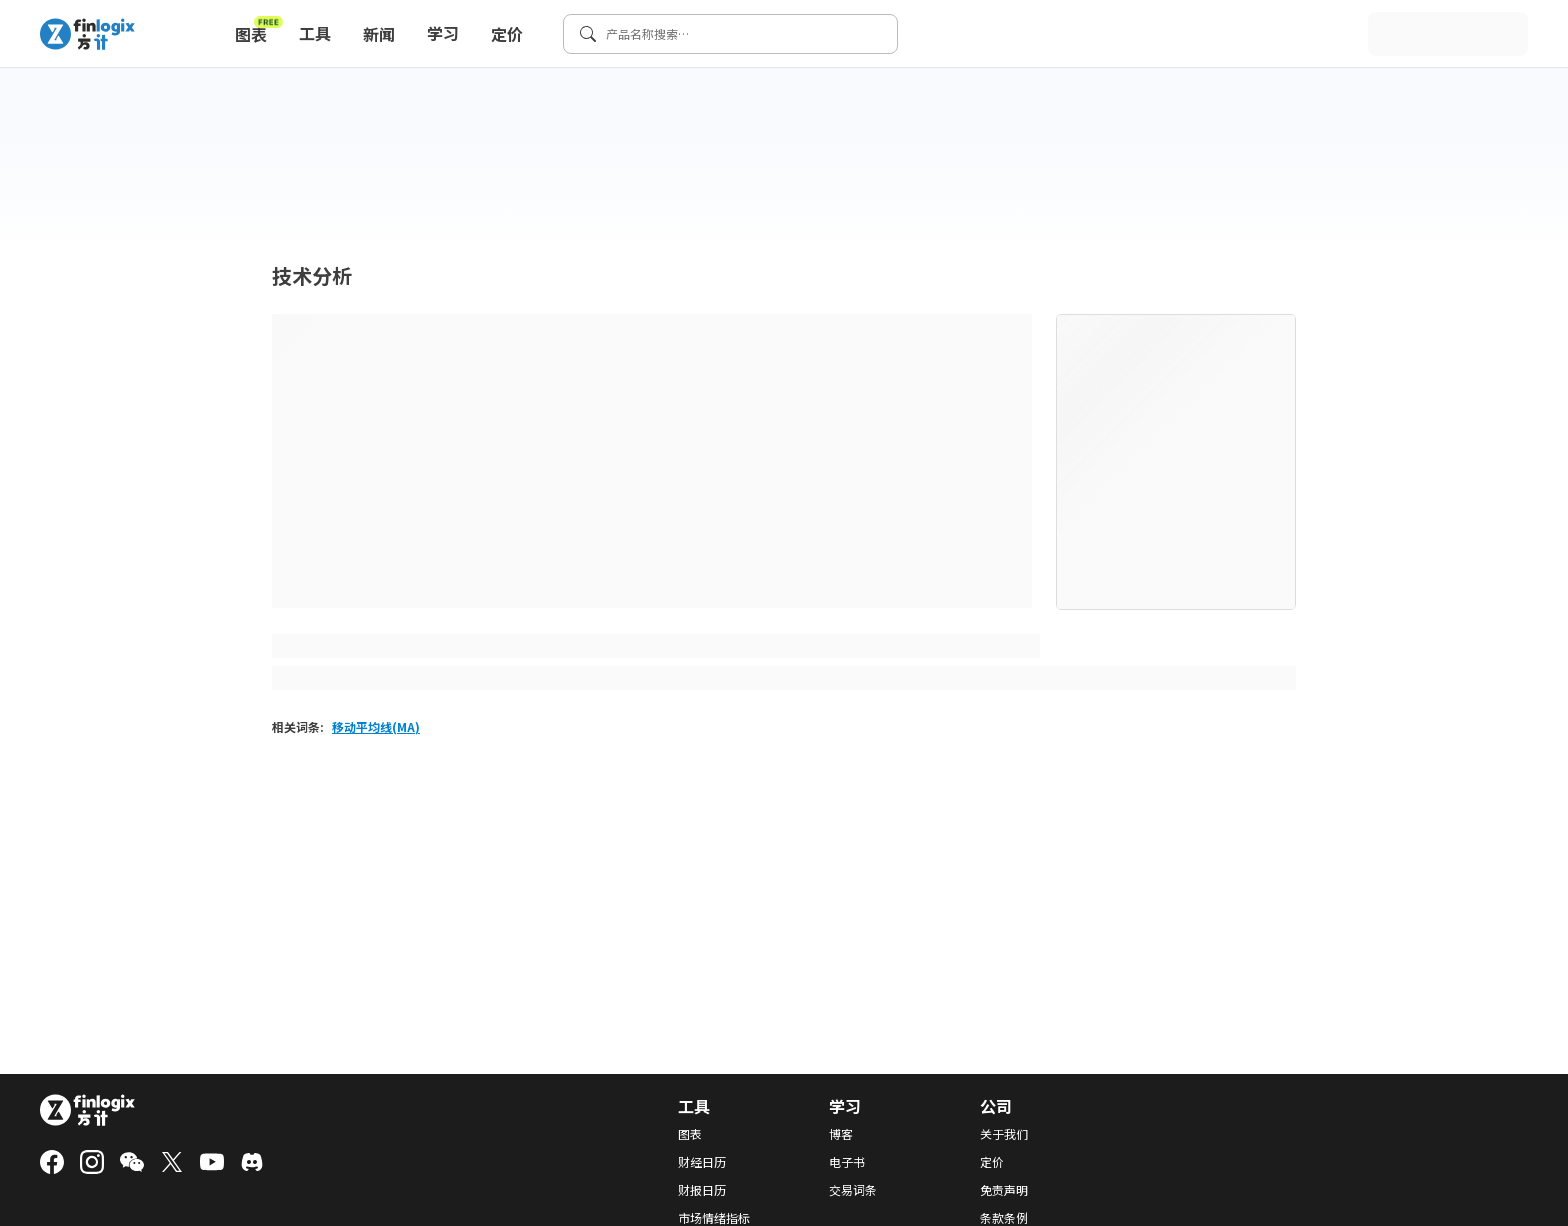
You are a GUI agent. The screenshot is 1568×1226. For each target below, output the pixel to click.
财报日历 (702, 1190)
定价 (507, 34)
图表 (259, 30)
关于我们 (1004, 1134)
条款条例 (1004, 1218)
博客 (841, 1134)
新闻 (379, 34)
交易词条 (853, 1190)
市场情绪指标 (714, 1218)
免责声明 (1004, 1190)
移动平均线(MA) (376, 726)
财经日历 (702, 1162)
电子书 (847, 1162)
